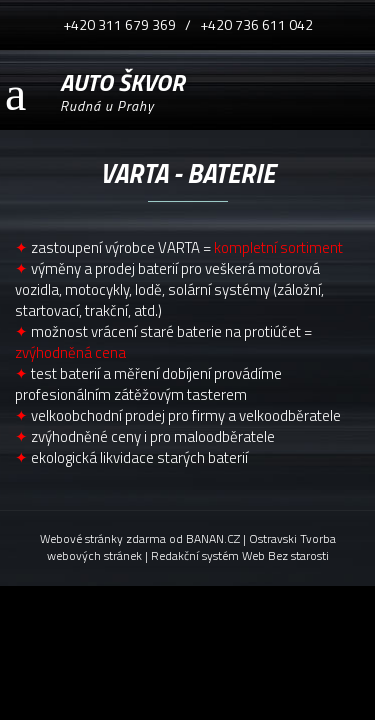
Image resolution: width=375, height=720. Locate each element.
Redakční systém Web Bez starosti (240, 555)
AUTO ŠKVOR (122, 79)
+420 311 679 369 (119, 24)
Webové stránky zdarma (103, 538)
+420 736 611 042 (256, 24)
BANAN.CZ (213, 538)
